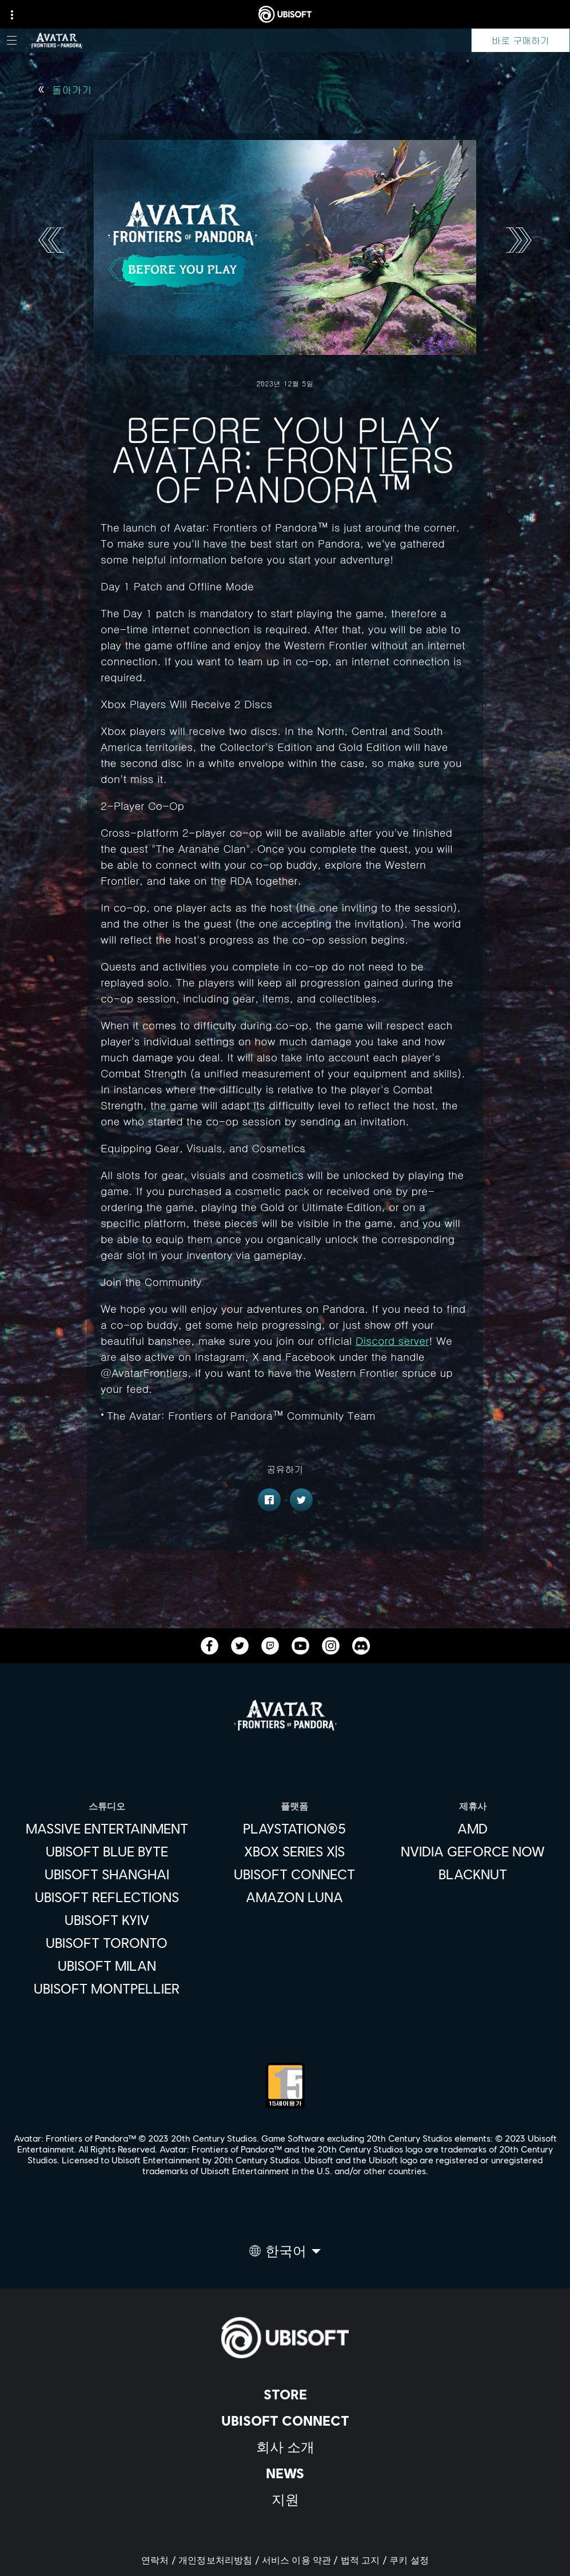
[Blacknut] (473, 1874)
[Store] (285, 2394)
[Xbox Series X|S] (294, 1851)
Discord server (392, 1340)
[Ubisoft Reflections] (107, 1897)
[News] (285, 2473)
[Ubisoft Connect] (285, 2420)
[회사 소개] (285, 2446)
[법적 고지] (365, 2559)
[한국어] (285, 2254)
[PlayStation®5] (294, 1828)
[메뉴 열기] (12, 40)
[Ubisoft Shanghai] (107, 1874)
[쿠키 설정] (409, 2560)
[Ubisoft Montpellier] (107, 1988)
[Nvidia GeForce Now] (473, 1851)
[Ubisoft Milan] (107, 1965)
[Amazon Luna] (294, 1897)
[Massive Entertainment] (107, 1828)
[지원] (285, 2499)
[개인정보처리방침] (220, 2559)
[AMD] (473, 1828)
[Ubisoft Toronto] (107, 1942)
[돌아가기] (65, 90)
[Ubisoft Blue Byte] (107, 1851)
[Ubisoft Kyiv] (107, 1920)
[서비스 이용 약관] (301, 2559)
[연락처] (159, 2559)
